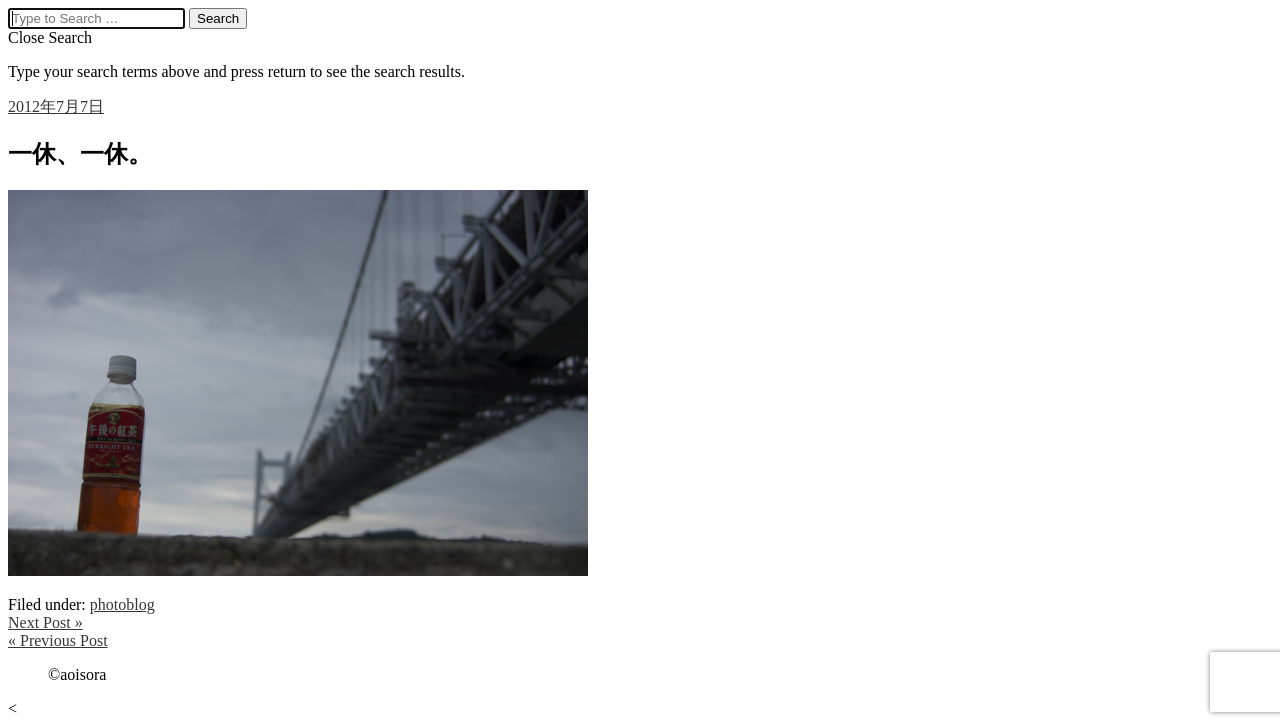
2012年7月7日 (56, 106)
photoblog (122, 604)
